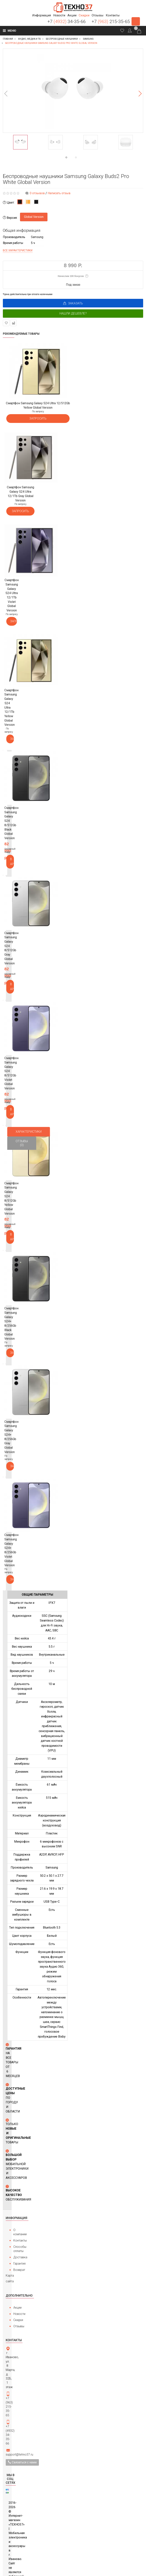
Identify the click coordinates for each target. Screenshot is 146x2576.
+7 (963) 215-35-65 (9, 2386)
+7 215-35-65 (111, 21)
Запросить (38, 417)
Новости (19, 2293)
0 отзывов (37, 193)
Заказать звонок (136, 21)
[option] (73, 91)
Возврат (19, 2249)
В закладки (6, 323)
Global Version (33, 217)
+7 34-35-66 (66, 21)
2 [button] (83, 157)
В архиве (12, 853)
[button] (41, 15)
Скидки (18, 2299)
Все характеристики (17, 250)
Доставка (20, 2237)
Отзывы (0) (22, 1130)
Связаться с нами (22, 2442)
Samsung (37, 237)
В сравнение (13, 323)
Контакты (20, 2220)
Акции (17, 2287)
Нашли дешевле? (73, 313)
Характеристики (29, 1118)
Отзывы (18, 2306)
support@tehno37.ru (19, 2434)
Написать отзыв (59, 193)
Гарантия (19, 2243)
